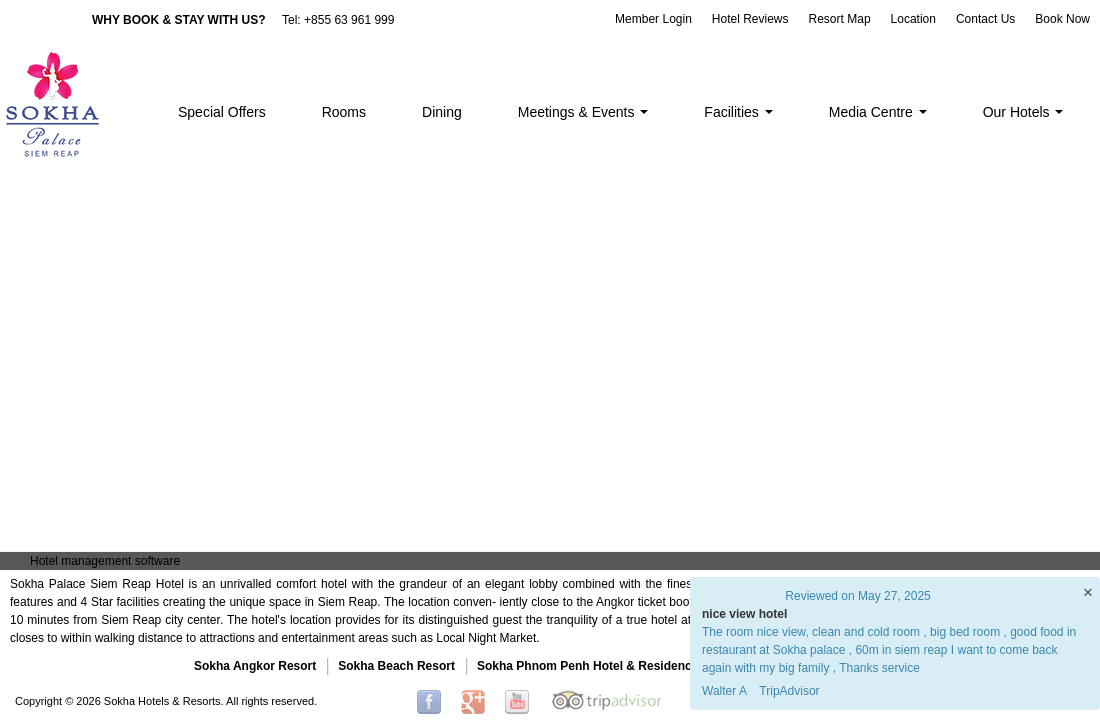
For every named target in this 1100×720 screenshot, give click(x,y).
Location (913, 19)
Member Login (653, 19)
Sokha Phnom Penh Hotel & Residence (587, 666)
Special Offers (222, 112)
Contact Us (985, 19)
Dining (442, 112)
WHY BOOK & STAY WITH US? (179, 20)
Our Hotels (1023, 112)
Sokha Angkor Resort (255, 666)
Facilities (738, 112)
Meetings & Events (583, 112)
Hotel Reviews (750, 19)
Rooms (344, 112)
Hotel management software (105, 561)
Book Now (1062, 19)
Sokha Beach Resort (396, 666)
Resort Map (840, 19)
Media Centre (878, 112)
